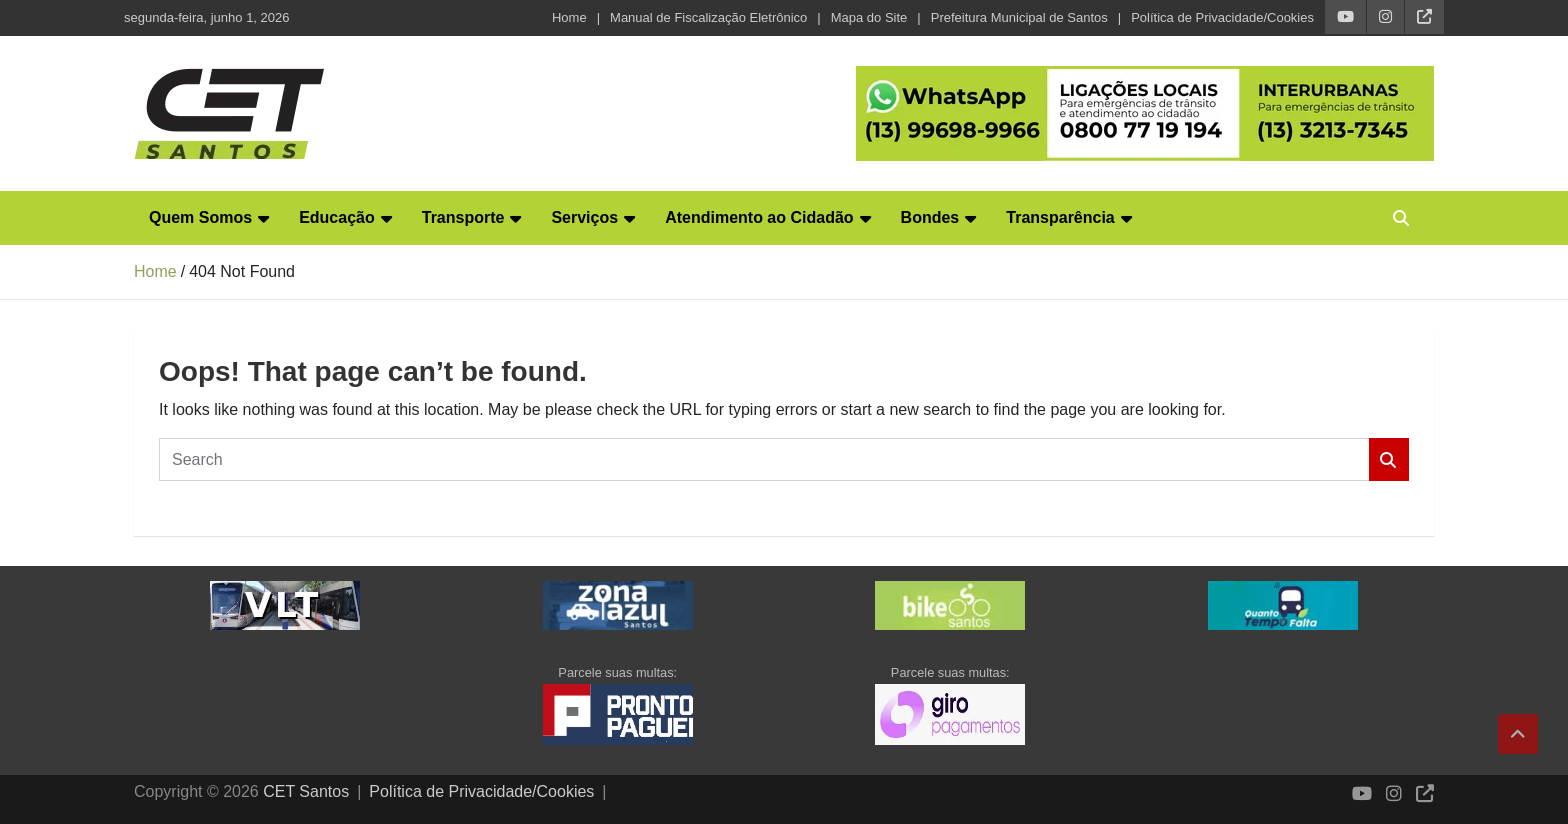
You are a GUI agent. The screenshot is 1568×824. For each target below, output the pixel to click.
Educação (337, 217)
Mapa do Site (869, 17)
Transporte (463, 217)
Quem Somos (200, 217)
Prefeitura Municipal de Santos (1019, 17)
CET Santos (306, 791)
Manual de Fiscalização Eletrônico (708, 17)
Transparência (1060, 217)
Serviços (584, 217)
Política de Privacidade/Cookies (1222, 17)
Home (569, 17)
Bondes (930, 217)
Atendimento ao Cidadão (759, 217)
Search (1389, 459)
